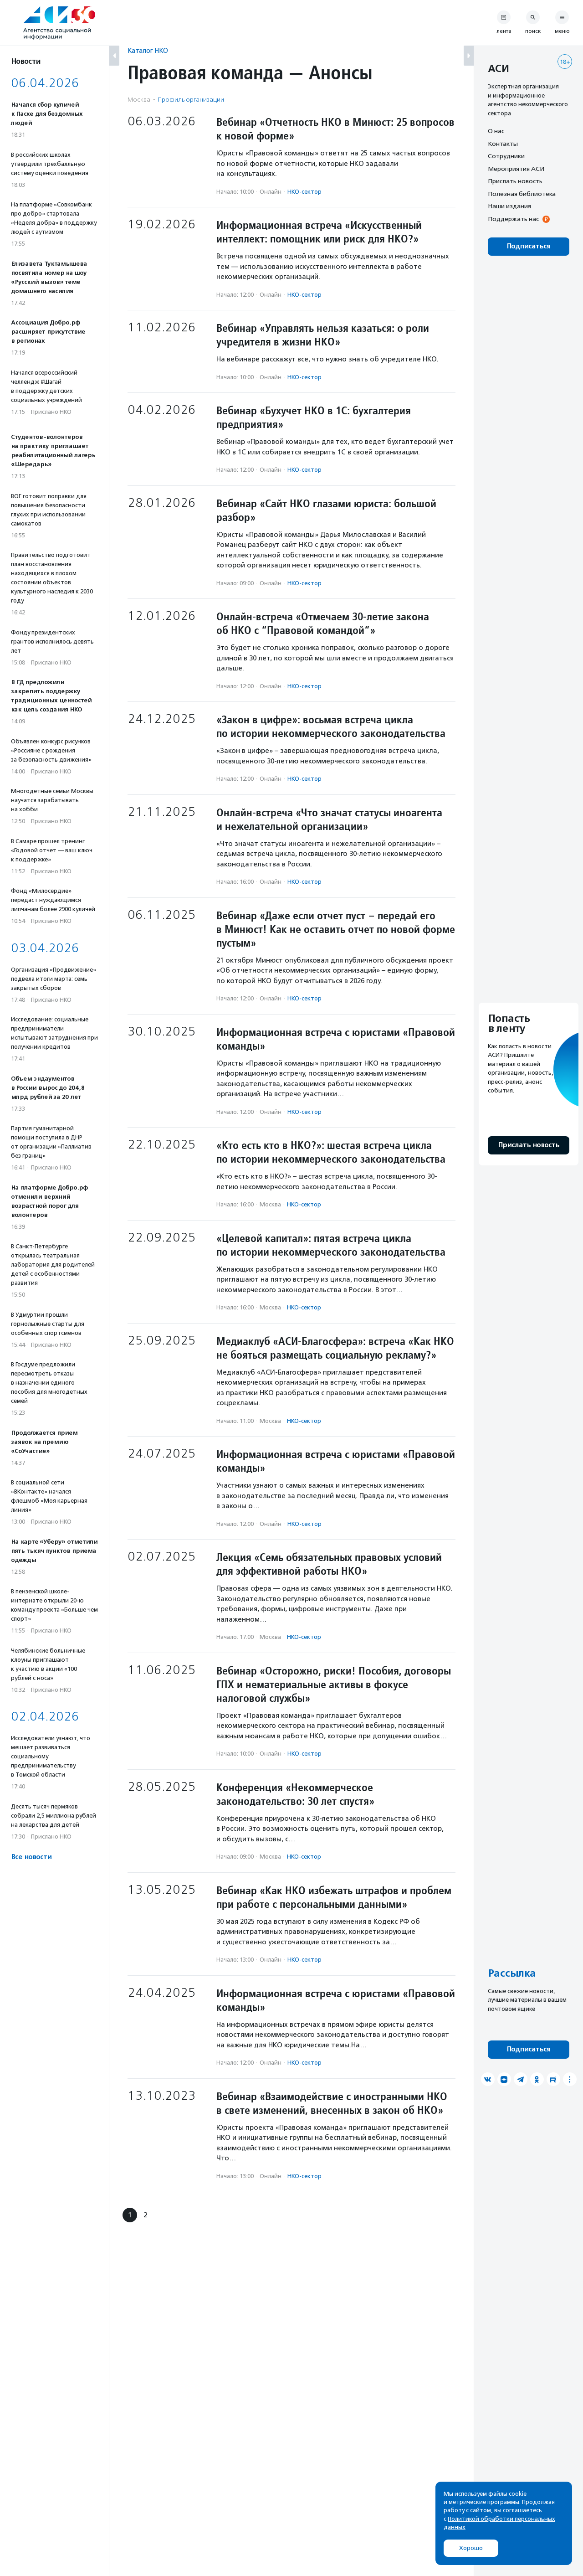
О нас (496, 130)
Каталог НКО (148, 50)
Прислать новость (515, 181)
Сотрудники (506, 156)
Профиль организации (191, 99)
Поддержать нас (513, 218)
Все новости (31, 1857)
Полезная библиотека (522, 193)
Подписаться (528, 246)
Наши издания (509, 206)
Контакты (503, 143)
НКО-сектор (304, 191)
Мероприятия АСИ (516, 168)
